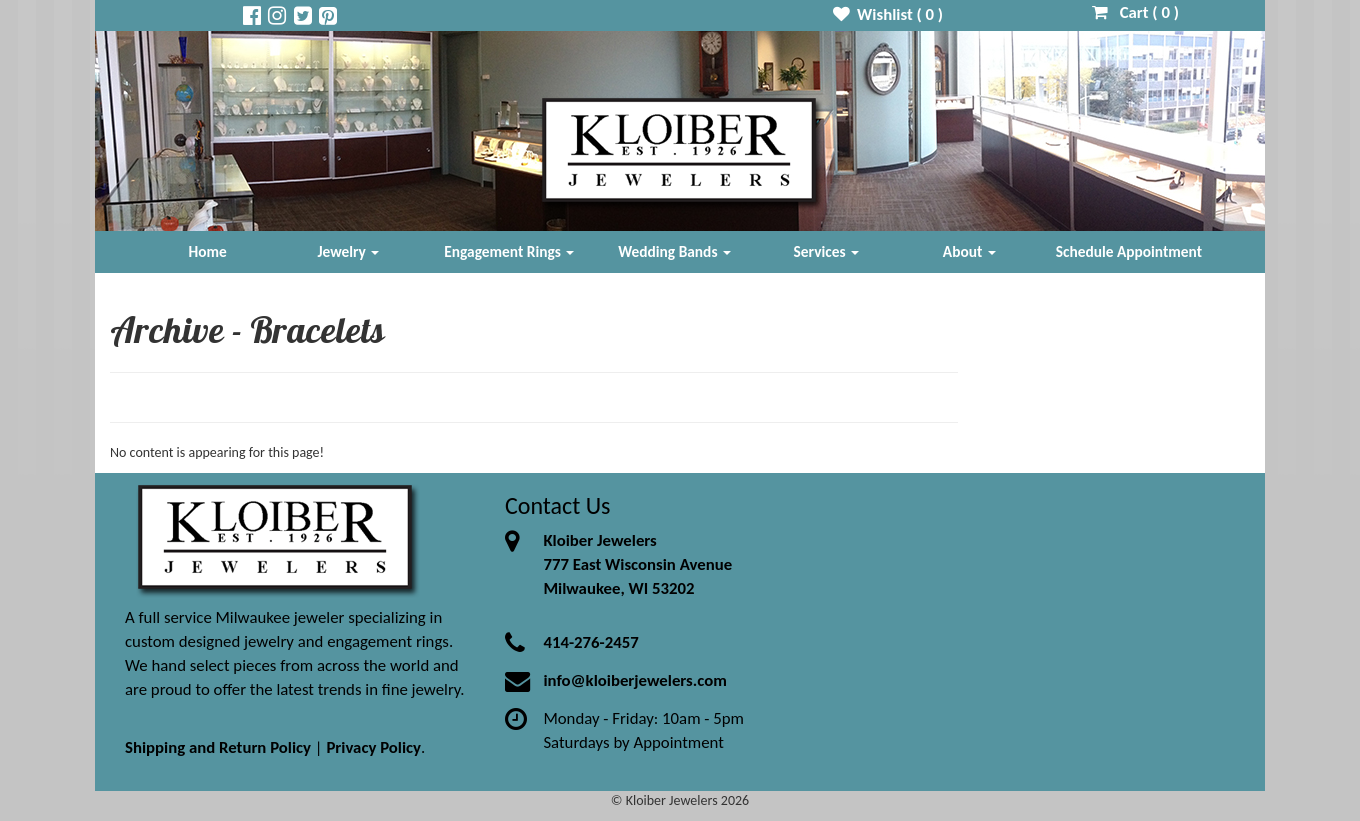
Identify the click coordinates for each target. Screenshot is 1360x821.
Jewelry (348, 251)
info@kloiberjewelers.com (635, 680)
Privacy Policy (373, 747)
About (969, 251)
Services (827, 251)
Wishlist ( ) (888, 14)
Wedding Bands (674, 251)
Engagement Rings (509, 251)
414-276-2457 (590, 642)
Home (208, 251)
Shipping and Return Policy (218, 747)
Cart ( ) (1135, 12)
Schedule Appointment (1129, 251)
